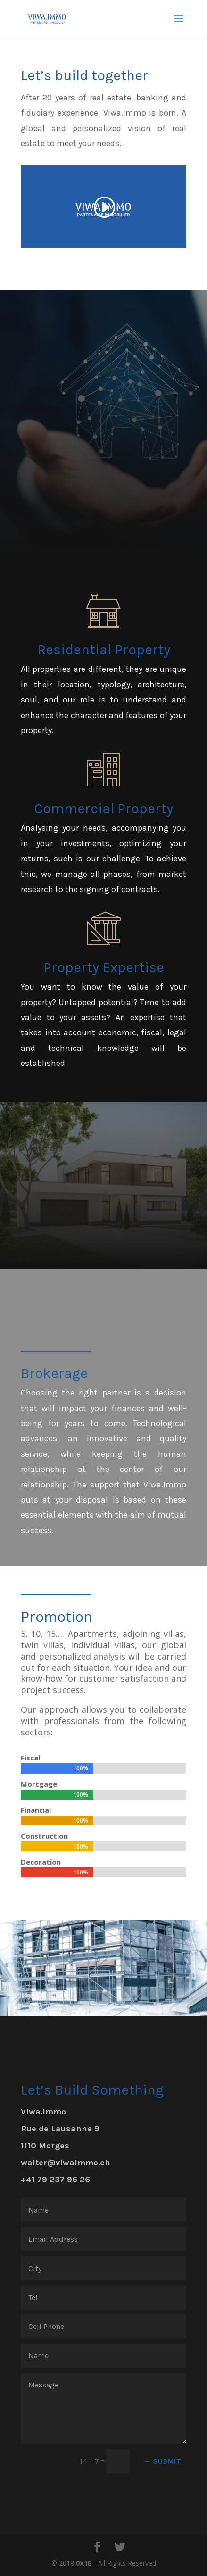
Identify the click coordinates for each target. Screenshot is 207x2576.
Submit (167, 2461)
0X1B (84, 2563)
